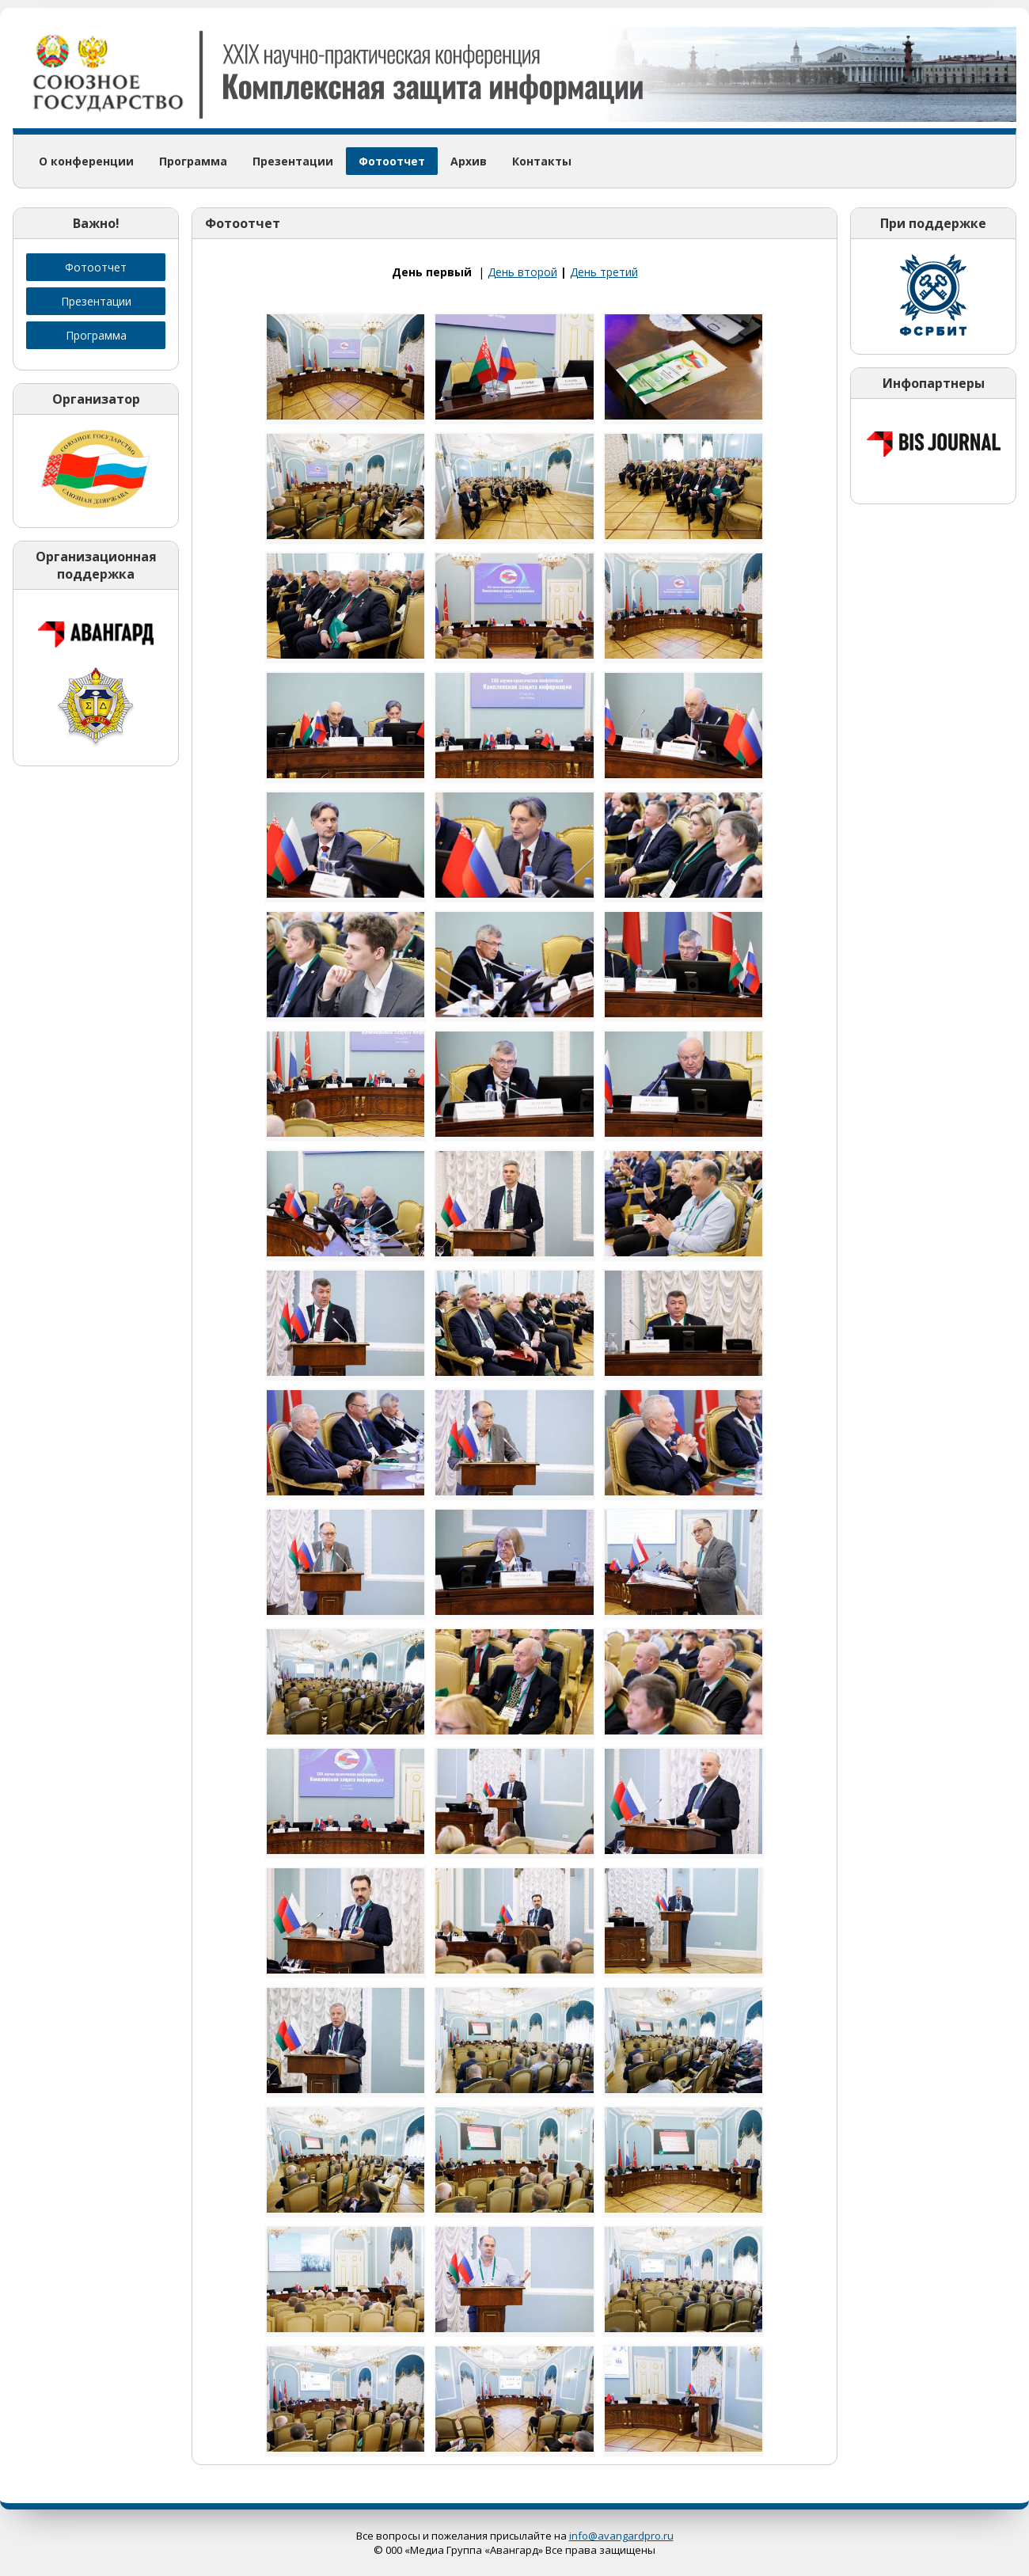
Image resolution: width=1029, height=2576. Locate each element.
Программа (193, 161)
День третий (604, 271)
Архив (468, 161)
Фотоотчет (392, 161)
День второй (522, 271)
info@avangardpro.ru (621, 2536)
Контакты (541, 161)
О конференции (86, 161)
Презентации (293, 161)
